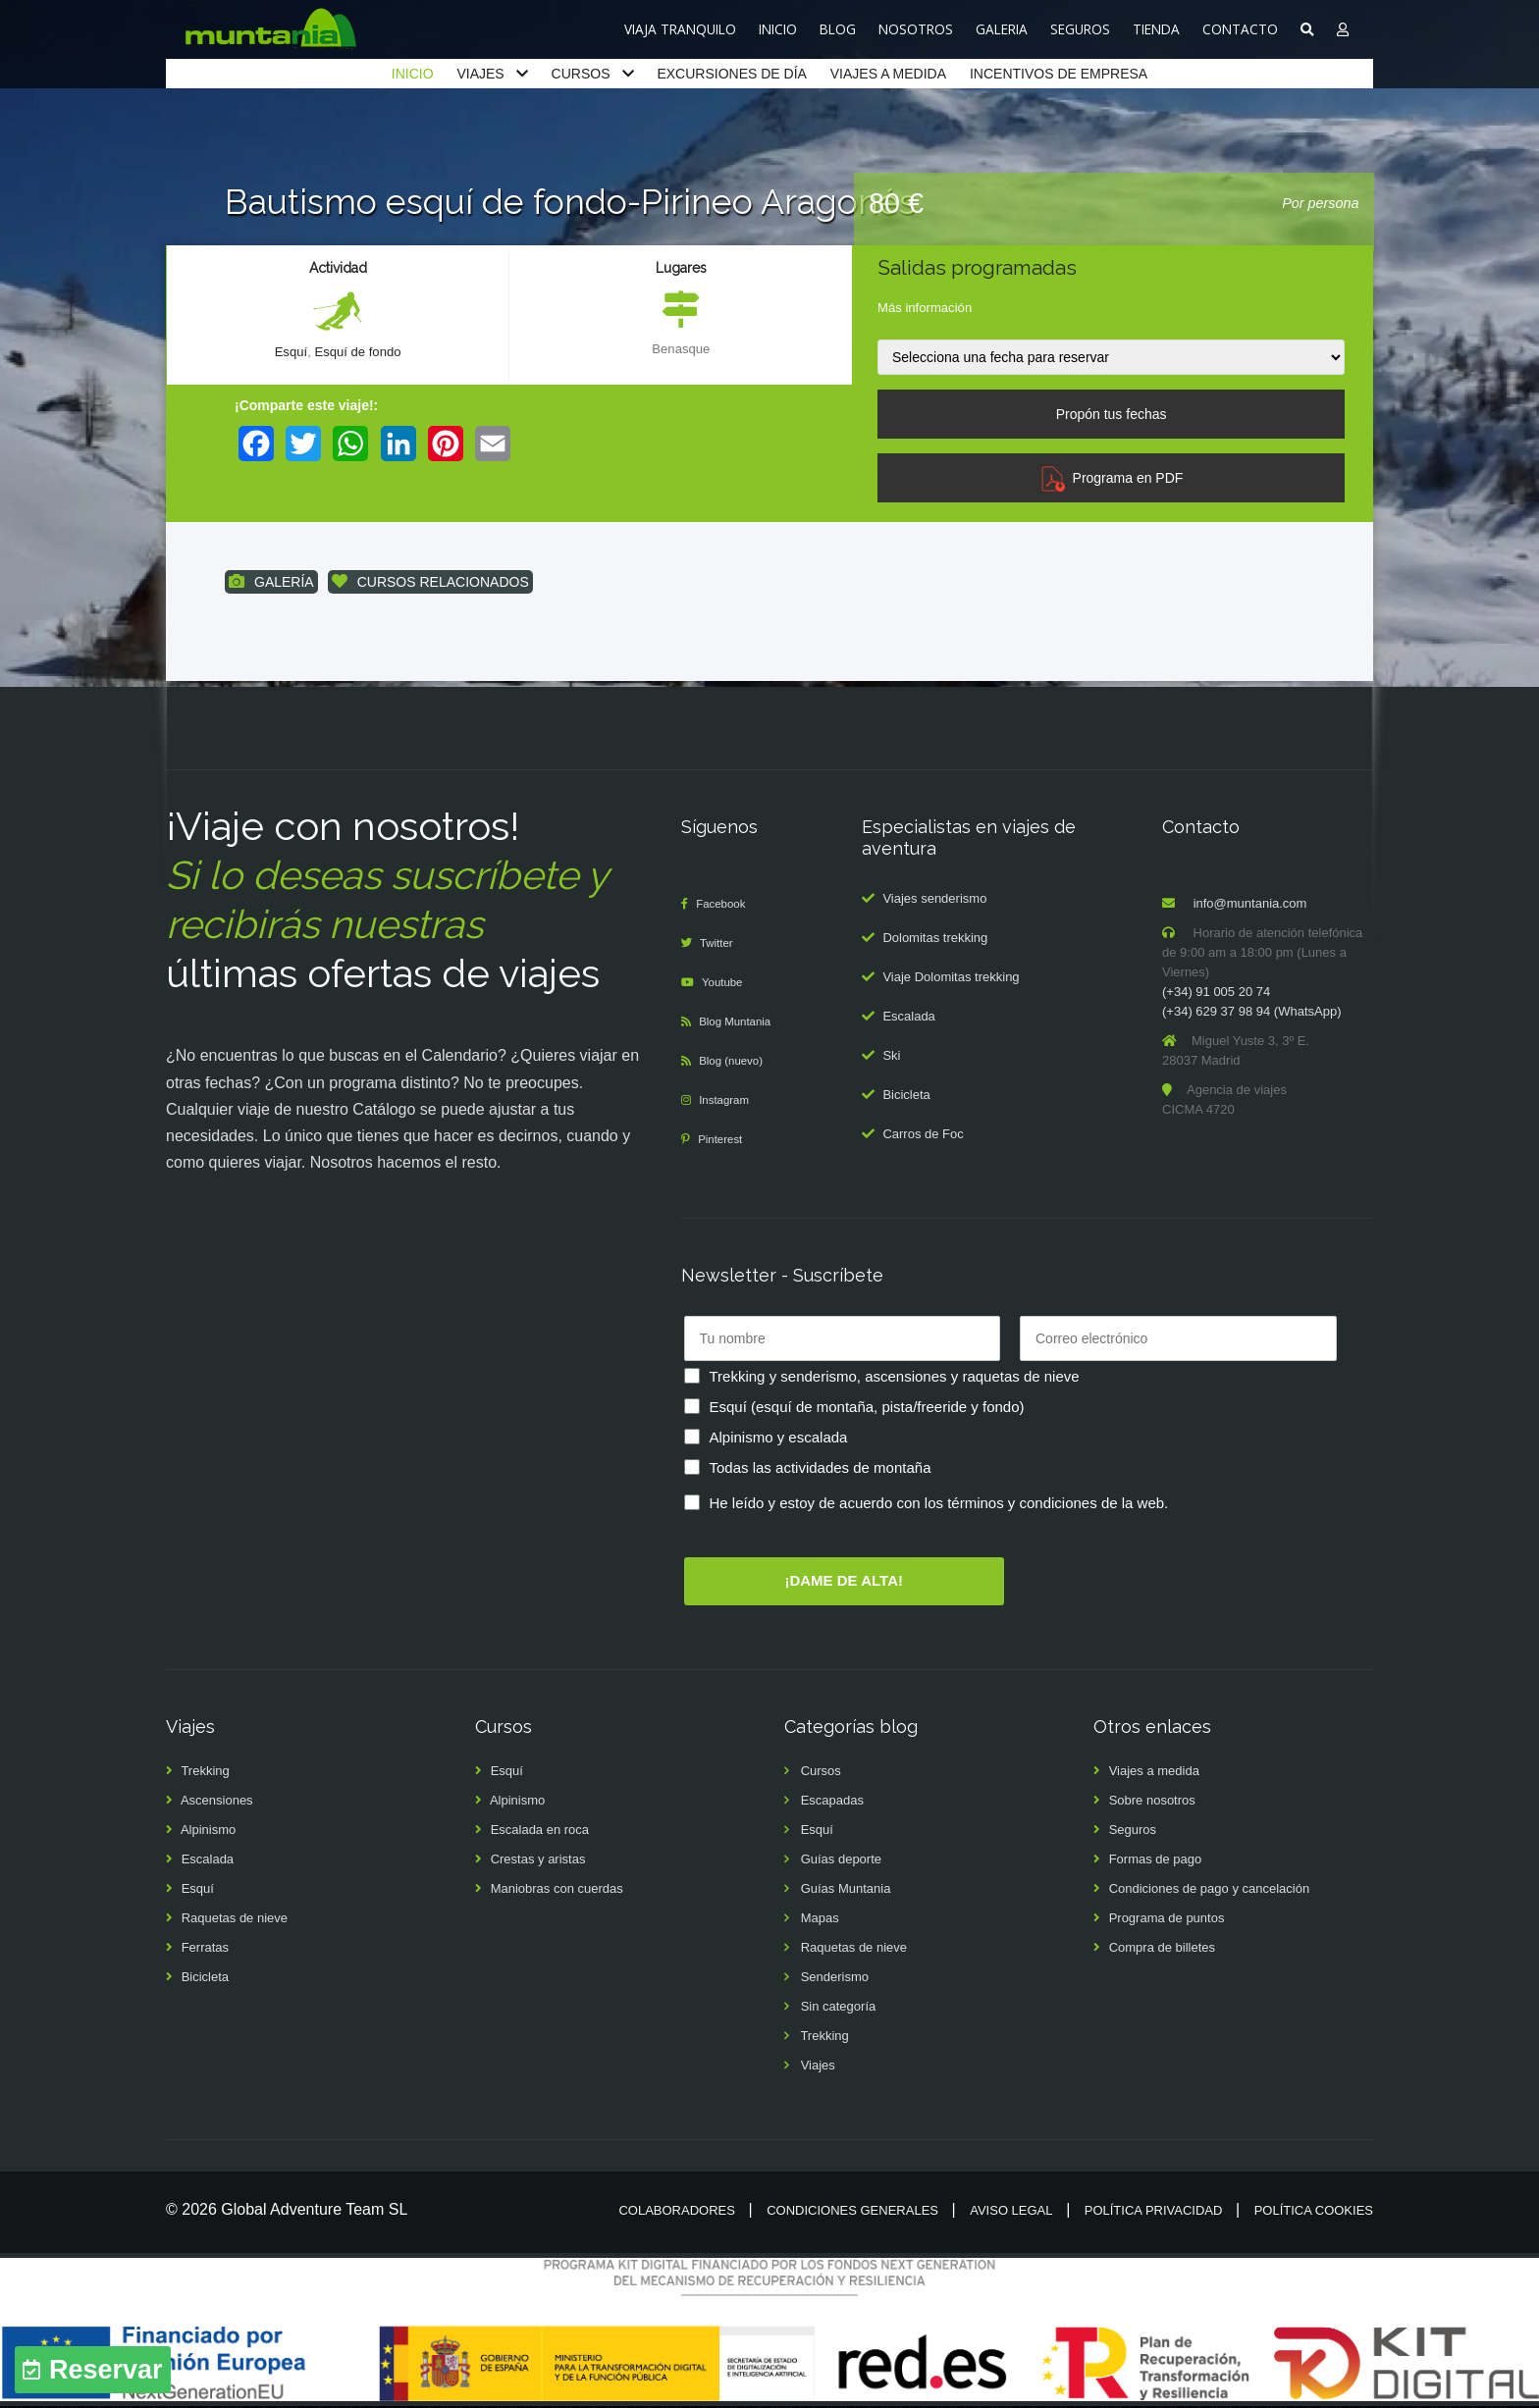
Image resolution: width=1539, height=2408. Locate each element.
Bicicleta (905, 1095)
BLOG (838, 29)
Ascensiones (217, 1802)
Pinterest (725, 1140)
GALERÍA (271, 582)
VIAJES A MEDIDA (888, 73)
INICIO (778, 29)
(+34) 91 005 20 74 (1216, 993)
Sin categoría (838, 2008)
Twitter (720, 944)
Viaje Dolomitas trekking (950, 977)
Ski (891, 1056)
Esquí (287, 352)
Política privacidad (1154, 2212)
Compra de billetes (1162, 1949)
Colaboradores (676, 2212)
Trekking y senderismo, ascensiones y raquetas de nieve (895, 1377)
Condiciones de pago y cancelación (1209, 1890)
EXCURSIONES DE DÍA (731, 73)
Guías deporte (841, 1861)
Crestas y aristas (538, 1861)
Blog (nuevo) (737, 1062)
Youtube (727, 983)
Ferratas (205, 1949)
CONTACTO (1240, 29)
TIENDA (1156, 29)
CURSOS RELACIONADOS (430, 582)
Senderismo (835, 1978)
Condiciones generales (852, 2212)
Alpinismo (208, 1831)
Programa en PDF (1111, 478)
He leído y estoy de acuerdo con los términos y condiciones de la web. (939, 1503)
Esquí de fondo (359, 352)
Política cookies (1313, 2212)
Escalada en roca (540, 1831)
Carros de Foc (922, 1134)
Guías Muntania (846, 1890)
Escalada (908, 1017)
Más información (924, 307)
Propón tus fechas (1111, 414)
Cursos (821, 1772)
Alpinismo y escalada (779, 1438)
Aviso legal (1011, 2212)
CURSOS (581, 73)
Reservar (106, 2370)
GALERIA (1002, 29)
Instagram (729, 1101)
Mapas (820, 1919)
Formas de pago (1155, 1861)
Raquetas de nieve (235, 1919)
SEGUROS (1080, 29)
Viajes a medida (1154, 1772)
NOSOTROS (915, 29)
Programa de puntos (1167, 1919)
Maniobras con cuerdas (557, 1890)
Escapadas (832, 1802)
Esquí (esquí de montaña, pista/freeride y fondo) (867, 1407)
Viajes (818, 2067)
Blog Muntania (741, 1023)
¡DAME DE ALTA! (843, 1581)
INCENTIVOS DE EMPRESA (1058, 73)
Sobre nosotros (1152, 1802)
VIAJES (480, 73)
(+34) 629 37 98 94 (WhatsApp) (1251, 1013)
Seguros (1132, 1831)
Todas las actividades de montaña (820, 1468)
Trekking (205, 1772)
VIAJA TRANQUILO (680, 29)
